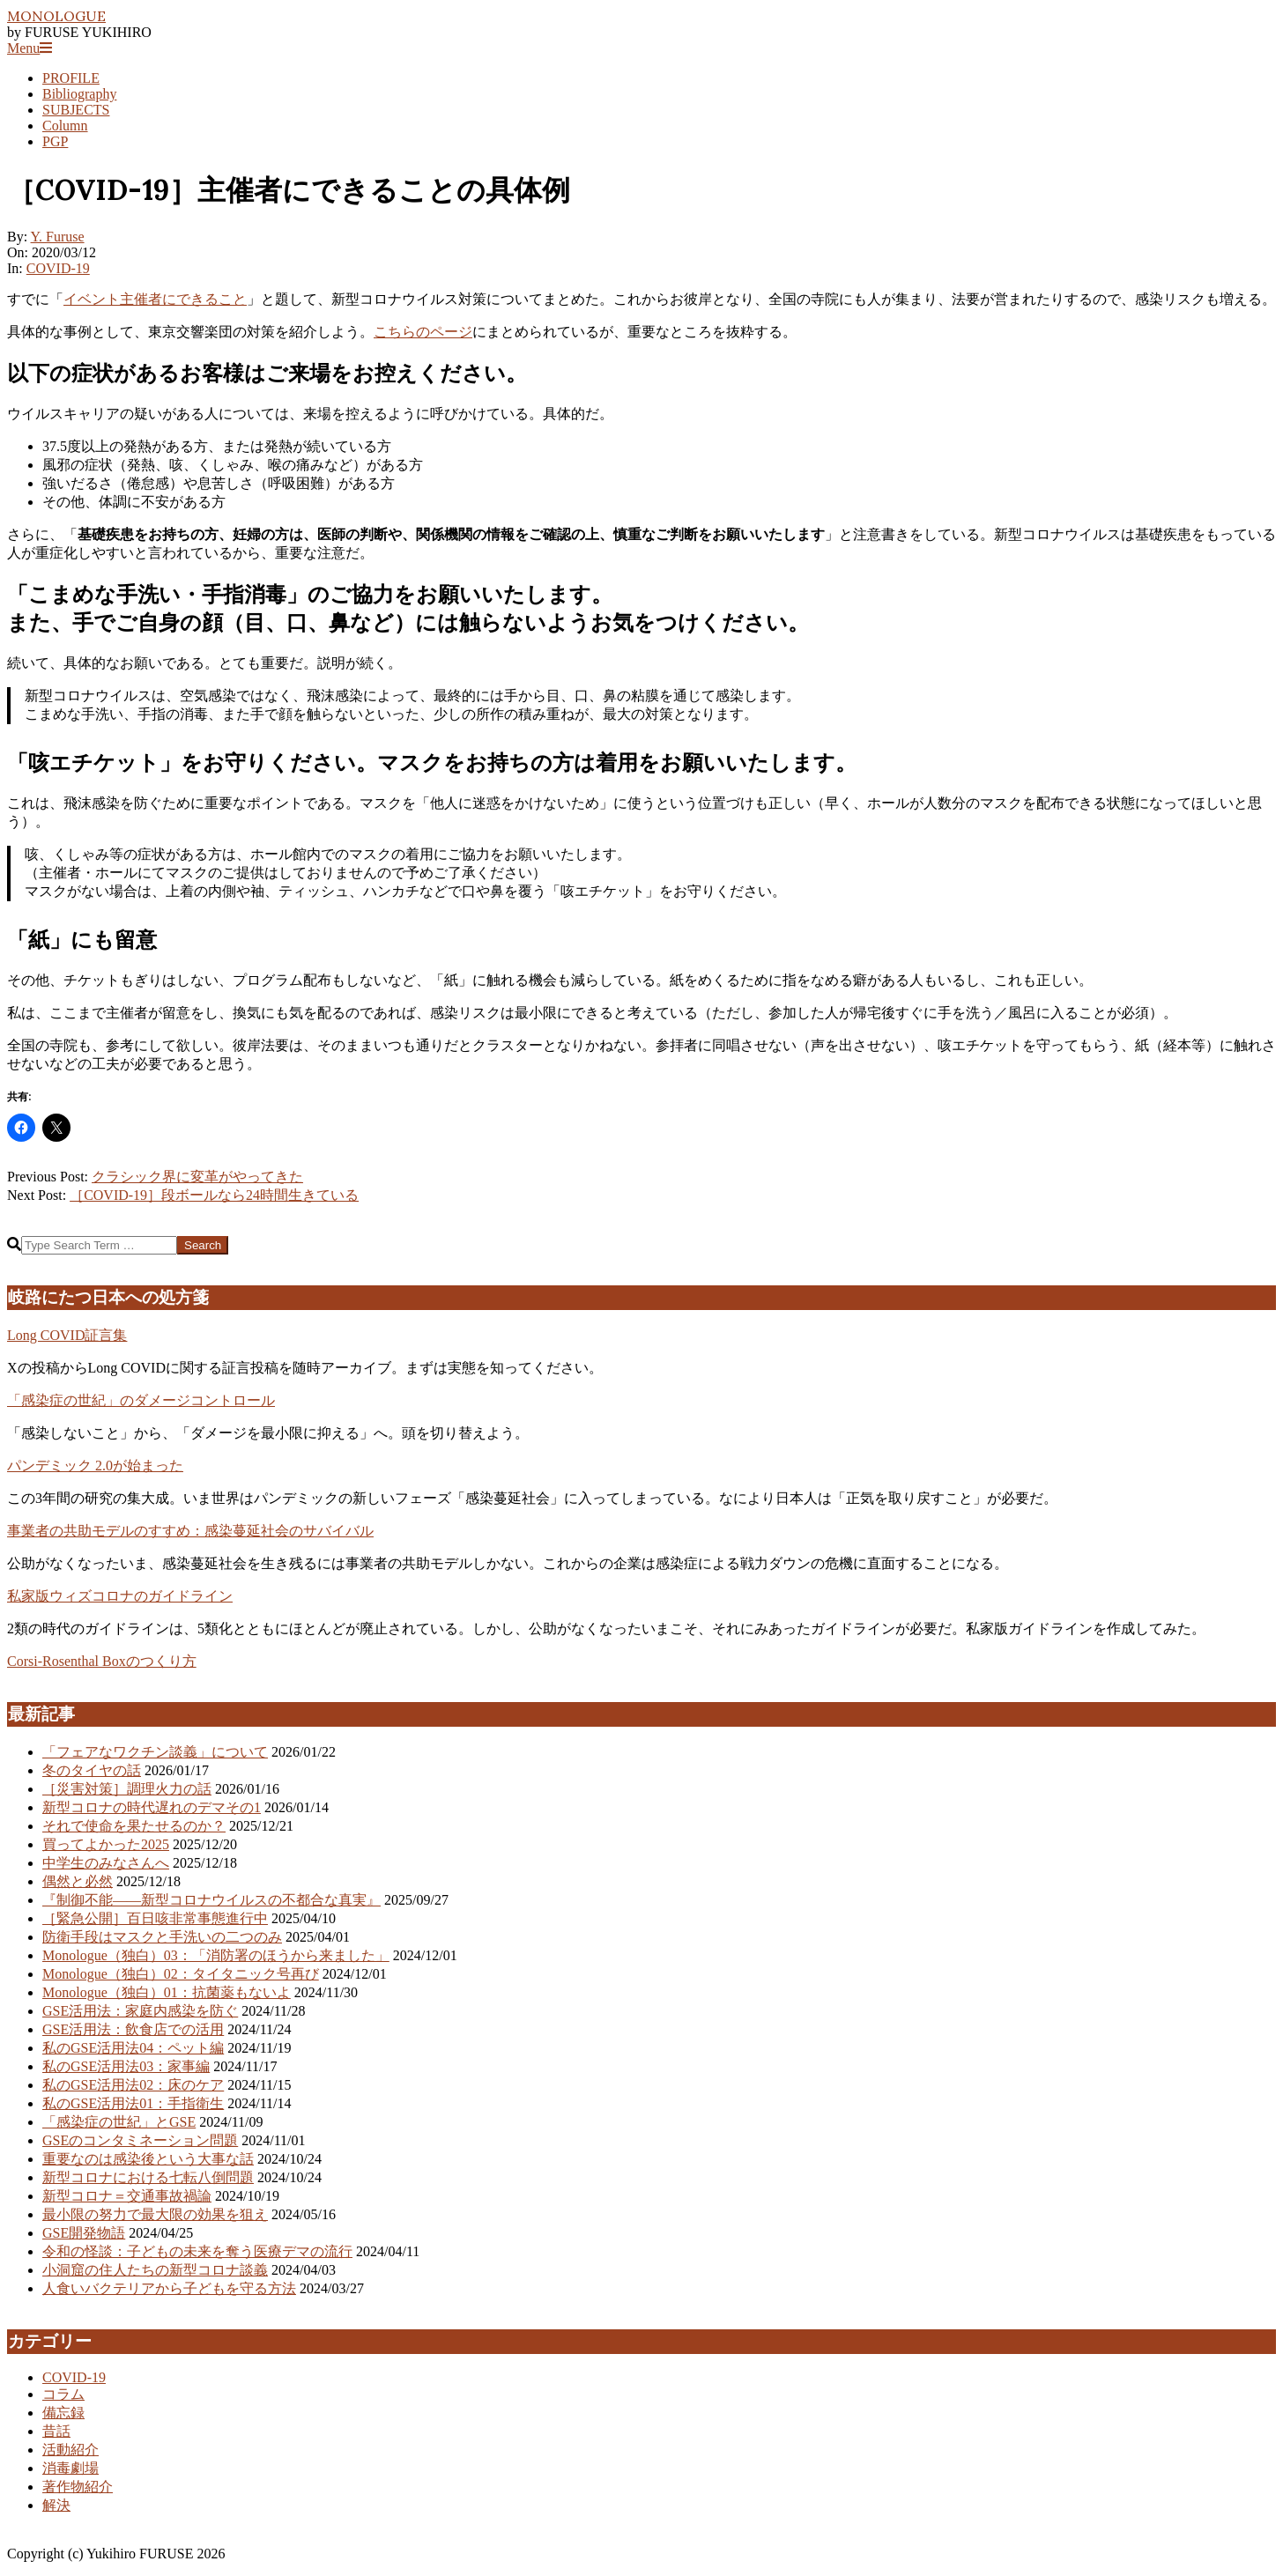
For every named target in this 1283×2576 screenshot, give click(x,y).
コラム (63, 2394)
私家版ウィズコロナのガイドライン (120, 1595)
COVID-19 (58, 268)
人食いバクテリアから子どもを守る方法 (169, 2288)
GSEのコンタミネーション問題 (140, 2140)
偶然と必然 (77, 1881)
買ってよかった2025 (105, 1844)
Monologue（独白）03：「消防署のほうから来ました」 (215, 1955)
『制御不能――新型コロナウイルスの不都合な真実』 (211, 1899)
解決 (56, 2505)
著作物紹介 (77, 2486)
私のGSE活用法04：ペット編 (133, 2047)
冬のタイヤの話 (91, 1770)
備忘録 (63, 2412)
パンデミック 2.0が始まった (95, 1465)
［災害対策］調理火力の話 (126, 1788)
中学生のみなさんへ (105, 1862)
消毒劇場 (70, 2468)
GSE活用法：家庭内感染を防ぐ (140, 2010)
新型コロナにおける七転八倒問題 (148, 2177)
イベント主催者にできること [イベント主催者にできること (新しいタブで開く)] (155, 299)
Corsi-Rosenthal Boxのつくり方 (102, 1661)
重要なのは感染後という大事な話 (148, 2158)
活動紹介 (70, 2449)
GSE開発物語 (83, 2232)
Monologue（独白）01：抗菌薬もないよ (166, 1992)
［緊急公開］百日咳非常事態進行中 (155, 1918)
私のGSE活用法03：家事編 (126, 2066)
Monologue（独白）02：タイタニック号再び (180, 1973)
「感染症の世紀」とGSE (119, 2121)
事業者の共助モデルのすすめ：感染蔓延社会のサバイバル (190, 1530)
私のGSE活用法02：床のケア (133, 2084)
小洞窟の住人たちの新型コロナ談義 (155, 2269)
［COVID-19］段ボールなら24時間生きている (214, 1195)
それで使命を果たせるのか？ (134, 1825)
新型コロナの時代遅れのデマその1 (151, 1807)
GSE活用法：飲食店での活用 (133, 2029)
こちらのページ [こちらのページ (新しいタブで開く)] (423, 331)
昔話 (56, 2431)
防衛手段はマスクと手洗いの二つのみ (162, 1936)
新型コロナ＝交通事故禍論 (126, 2195)
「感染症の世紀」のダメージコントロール (141, 1400)
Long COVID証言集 (67, 1335)
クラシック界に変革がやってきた (197, 1176)
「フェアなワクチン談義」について (155, 1751)
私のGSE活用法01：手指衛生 (133, 2103)
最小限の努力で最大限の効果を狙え (155, 2214)
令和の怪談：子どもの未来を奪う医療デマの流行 (197, 2251)
